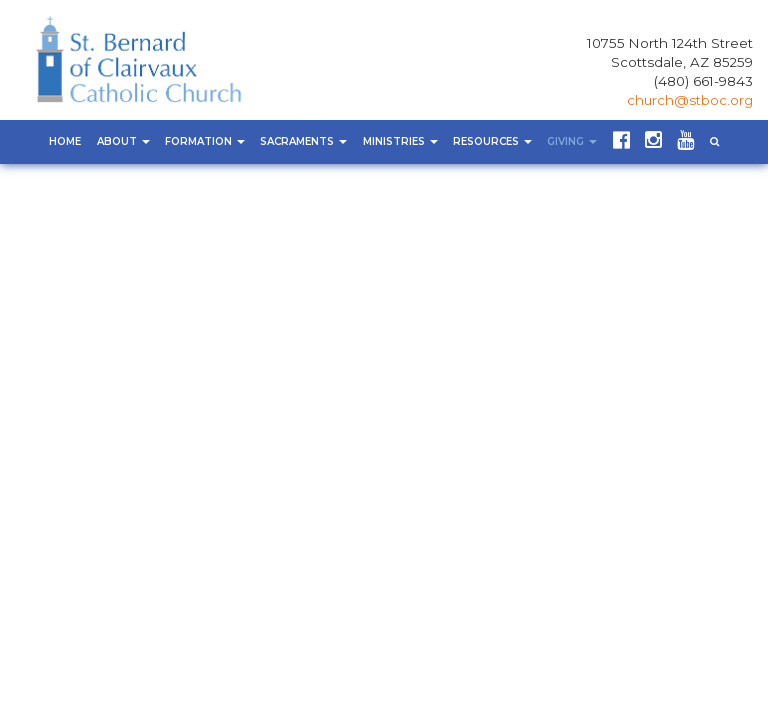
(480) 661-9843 (703, 81)
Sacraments (303, 141)
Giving (572, 141)
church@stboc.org (690, 100)
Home (65, 141)
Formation (205, 141)
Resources (492, 141)
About (123, 141)
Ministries (400, 141)
